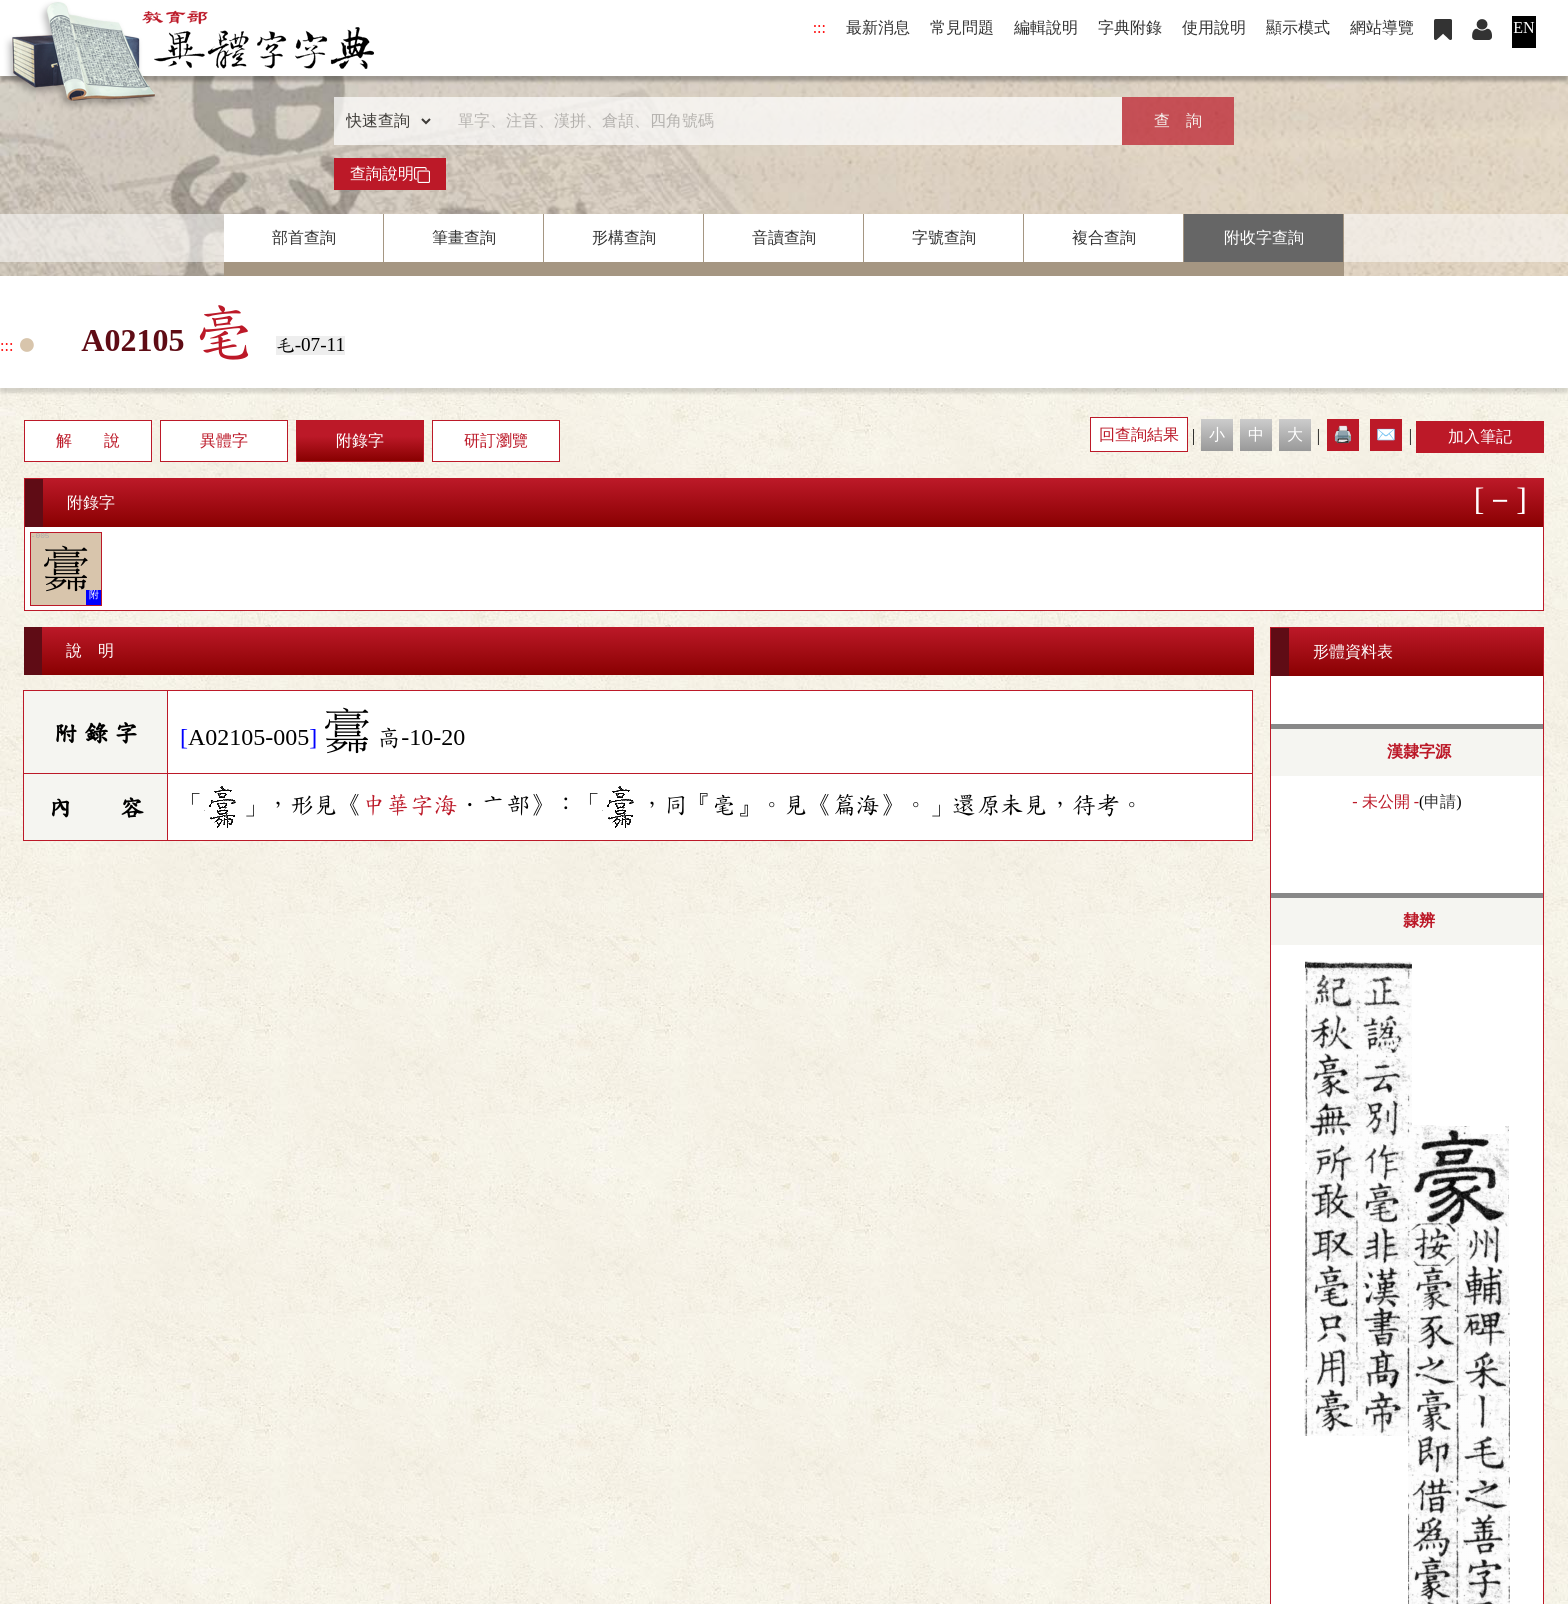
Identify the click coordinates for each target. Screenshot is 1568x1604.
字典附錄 (1130, 27)
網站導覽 (1382, 27)
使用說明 (1214, 27)
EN (1523, 27)
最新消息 (878, 27)
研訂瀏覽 (496, 440)
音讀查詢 (784, 237)
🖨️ (1343, 434)
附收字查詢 (1264, 237)
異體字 (224, 440)
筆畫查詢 (464, 237)
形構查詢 (624, 237)
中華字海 (410, 805)
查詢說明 (390, 174)
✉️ (1386, 434)
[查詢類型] (384, 121)
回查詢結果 (1139, 434)
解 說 (88, 440)
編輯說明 (1046, 27)
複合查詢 (1104, 237)
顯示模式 (1298, 27)
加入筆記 (1480, 436)
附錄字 (360, 440)
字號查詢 (944, 237)
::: (819, 27)
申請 (1440, 801)
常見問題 (962, 27)
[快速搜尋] (777, 121)
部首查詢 (304, 237)
